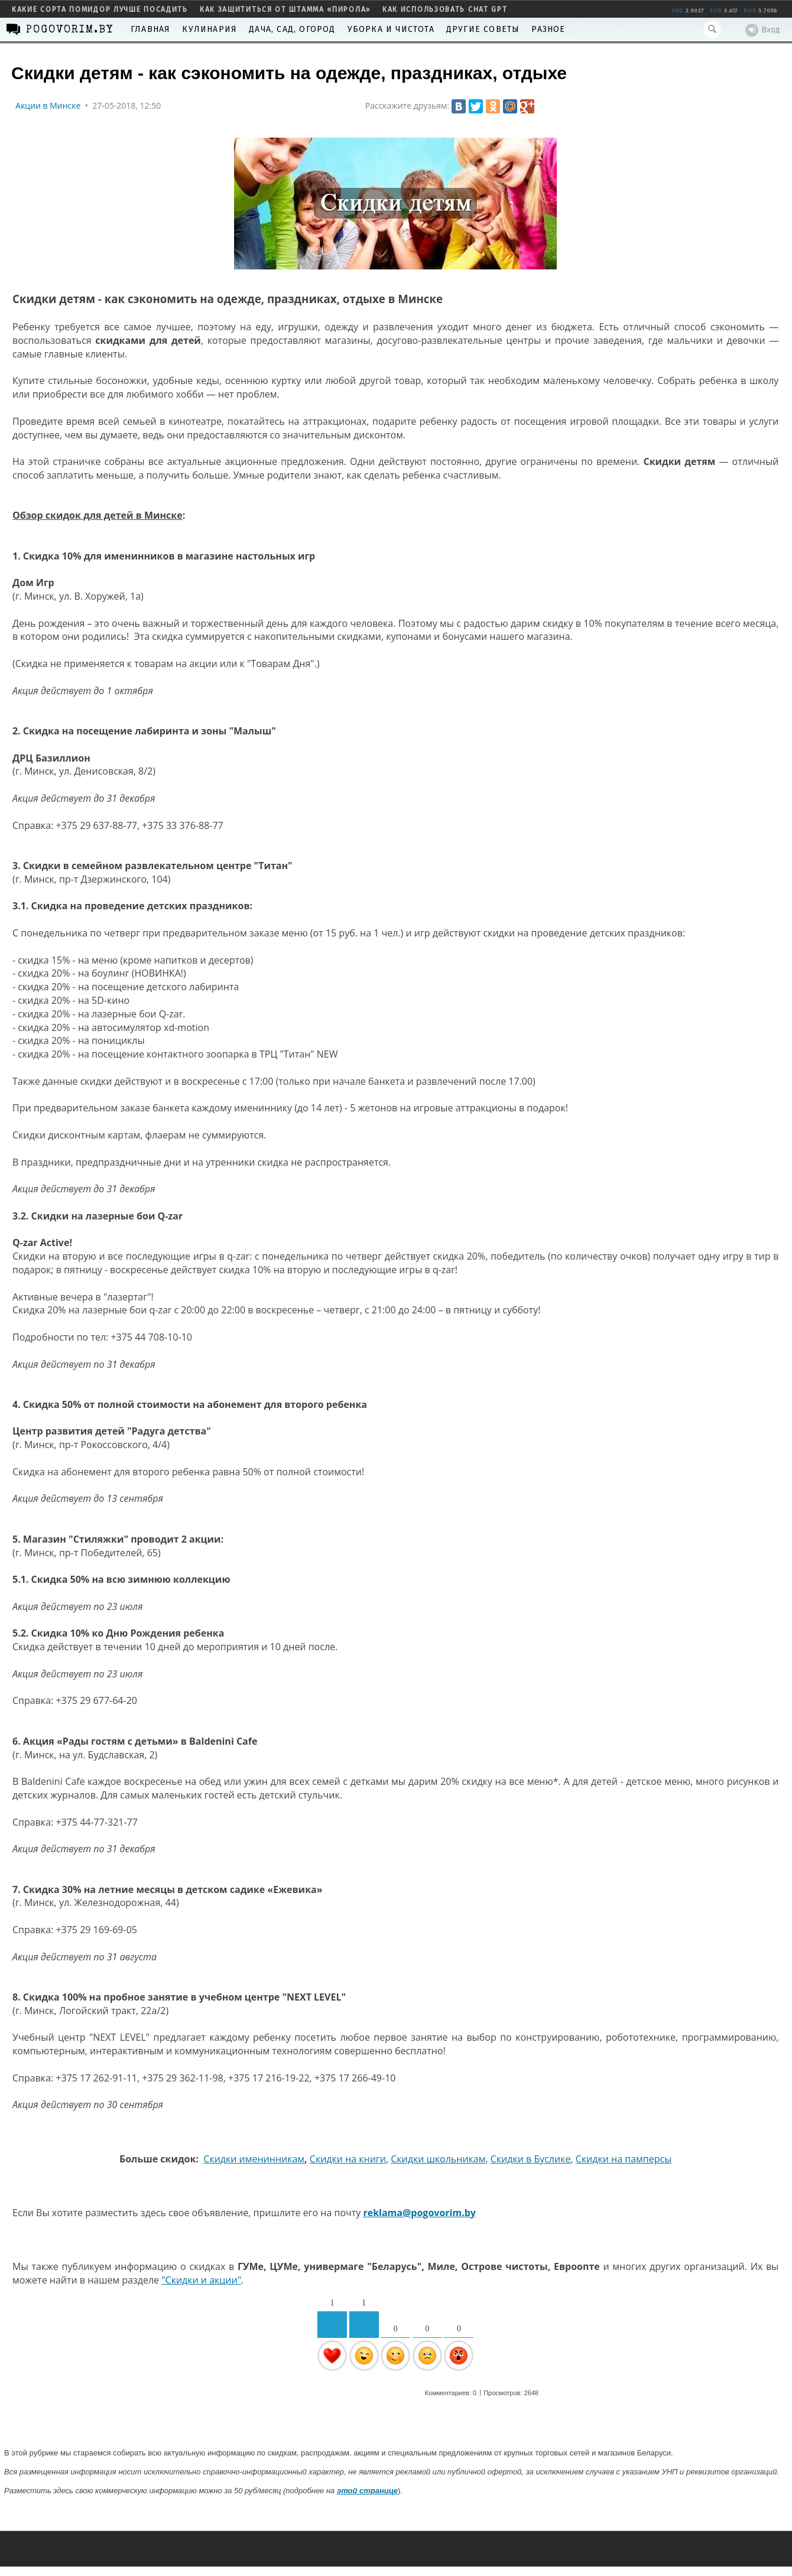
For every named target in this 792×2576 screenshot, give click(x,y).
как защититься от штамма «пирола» (285, 9)
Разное (548, 29)
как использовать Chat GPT (445, 9)
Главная (150, 29)
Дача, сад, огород (292, 29)
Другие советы (483, 29)
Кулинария (209, 29)
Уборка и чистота (391, 29)
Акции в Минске (47, 105)
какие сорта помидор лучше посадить (100, 9)
